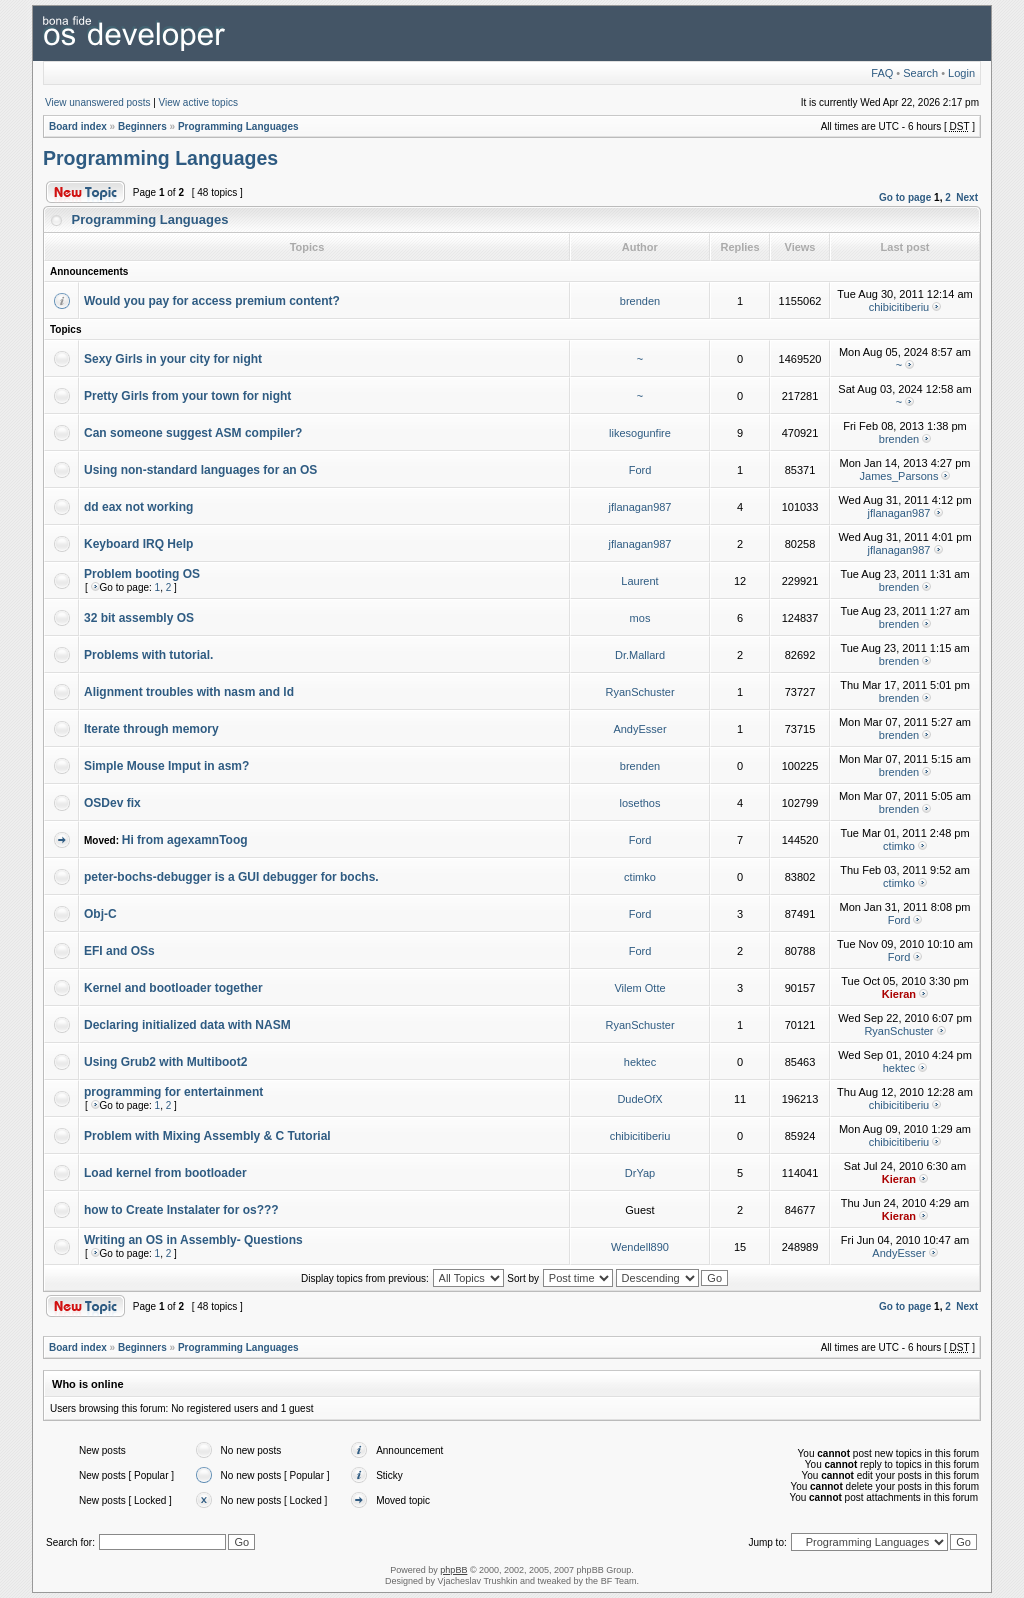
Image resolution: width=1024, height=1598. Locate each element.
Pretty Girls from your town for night (187, 396)
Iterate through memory (151, 729)
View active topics (198, 102)
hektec (640, 1062)
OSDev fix (112, 803)
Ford (640, 470)
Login (961, 73)
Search (920, 73)
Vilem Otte (639, 988)
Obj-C (100, 914)
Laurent (639, 581)
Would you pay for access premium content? (212, 301)
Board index (78, 126)
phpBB (453, 1570)
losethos (640, 803)
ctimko (899, 846)
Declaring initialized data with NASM (187, 1025)
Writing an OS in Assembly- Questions (193, 1240)
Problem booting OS (142, 574)
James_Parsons (899, 476)
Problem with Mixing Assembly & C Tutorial (207, 1136)
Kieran (899, 994)
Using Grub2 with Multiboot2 (165, 1062)
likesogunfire (640, 433)
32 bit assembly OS (139, 618)
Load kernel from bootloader (165, 1173)
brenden (640, 301)
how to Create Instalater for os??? (181, 1210)
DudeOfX (639, 1099)
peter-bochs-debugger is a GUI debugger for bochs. (231, 877)
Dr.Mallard (640, 655)
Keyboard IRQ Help (138, 544)
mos (640, 618)
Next (967, 197)
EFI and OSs (119, 951)
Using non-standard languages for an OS (200, 470)
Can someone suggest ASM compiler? (193, 433)
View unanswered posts (97, 102)
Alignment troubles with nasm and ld (189, 692)
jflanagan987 (639, 507)
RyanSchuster (639, 692)
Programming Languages (238, 126)
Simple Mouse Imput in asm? (166, 766)
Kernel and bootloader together (173, 988)
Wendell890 (640, 1247)
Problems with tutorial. (148, 655)
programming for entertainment (173, 1092)
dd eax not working (138, 507)
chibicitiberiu (899, 307)
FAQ (882, 73)
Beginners (142, 126)
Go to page (905, 197)
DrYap (640, 1173)
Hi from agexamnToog (185, 840)
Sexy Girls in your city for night (173, 359)
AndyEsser (639, 729)
